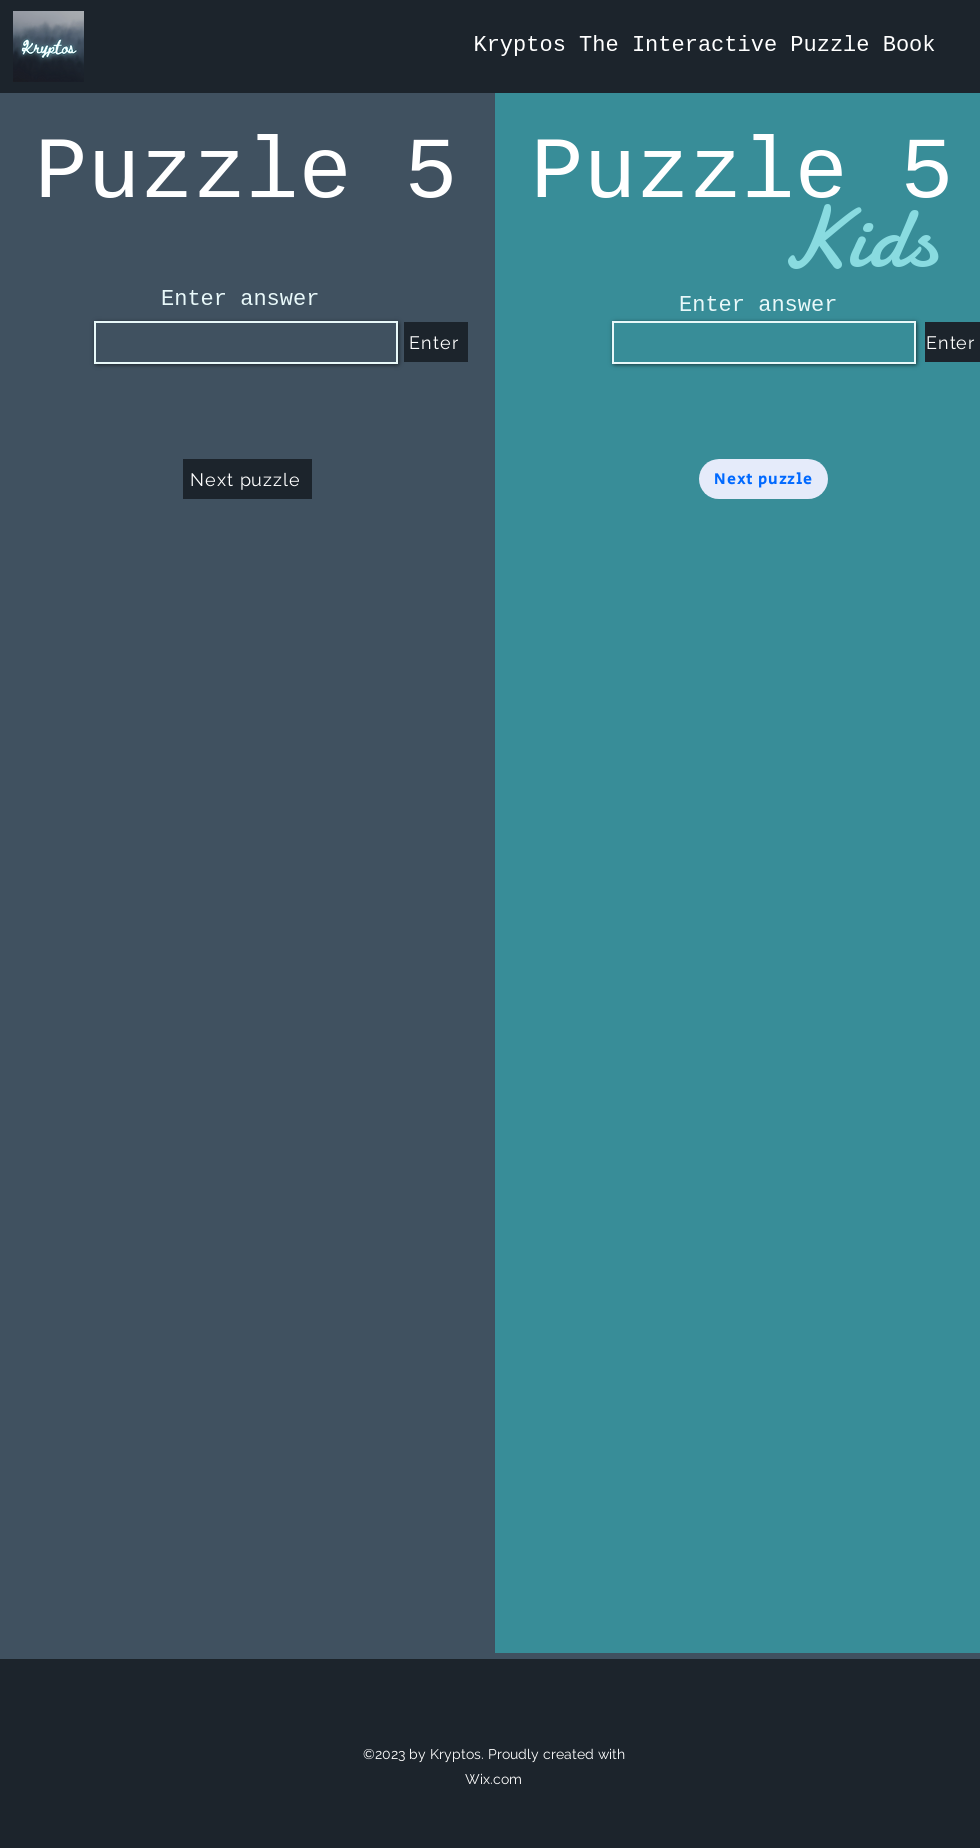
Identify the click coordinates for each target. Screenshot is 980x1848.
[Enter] (436, 342)
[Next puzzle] (247, 479)
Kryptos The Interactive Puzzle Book (704, 45)
